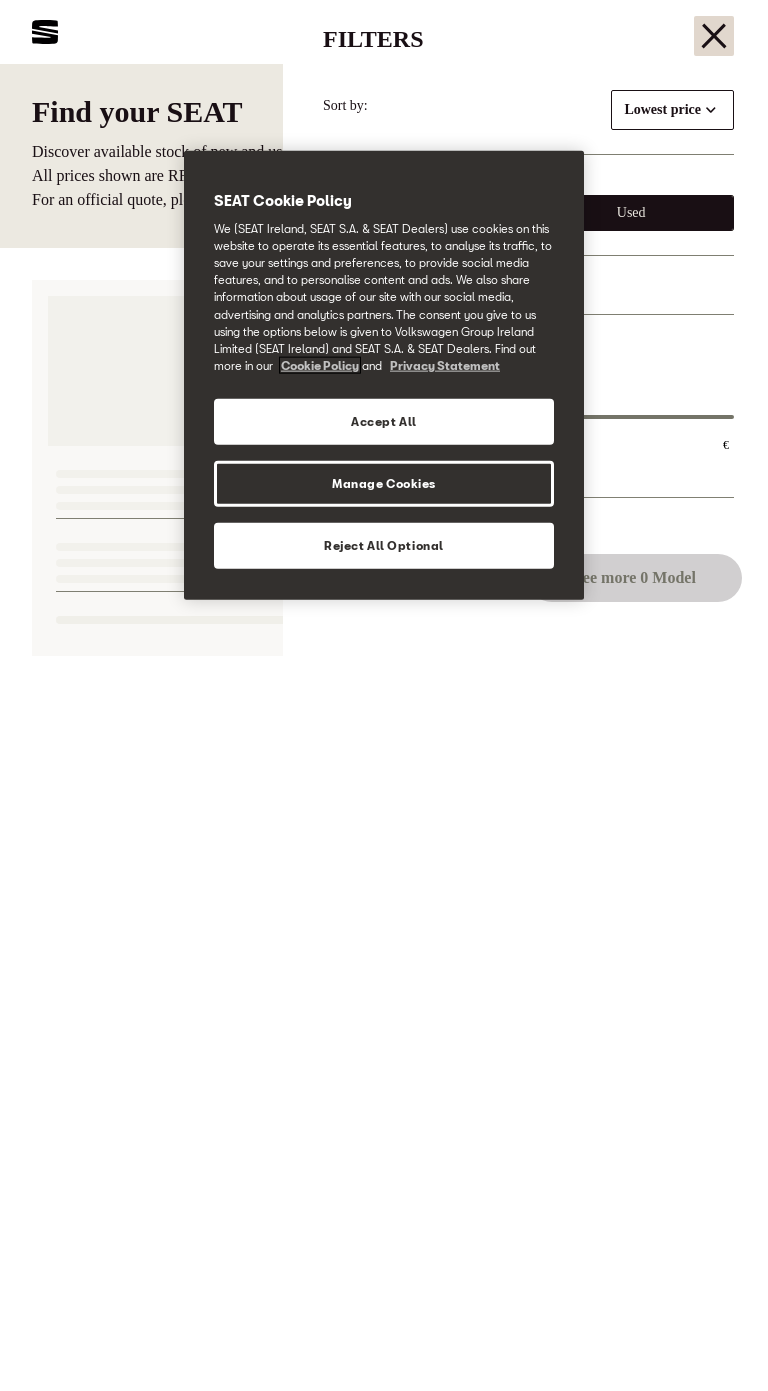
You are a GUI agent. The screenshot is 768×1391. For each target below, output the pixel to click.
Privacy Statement (445, 364)
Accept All (384, 420)
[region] (384, 374)
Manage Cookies (384, 482)
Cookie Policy (320, 364)
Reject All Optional (384, 544)
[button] (710, 1338)
